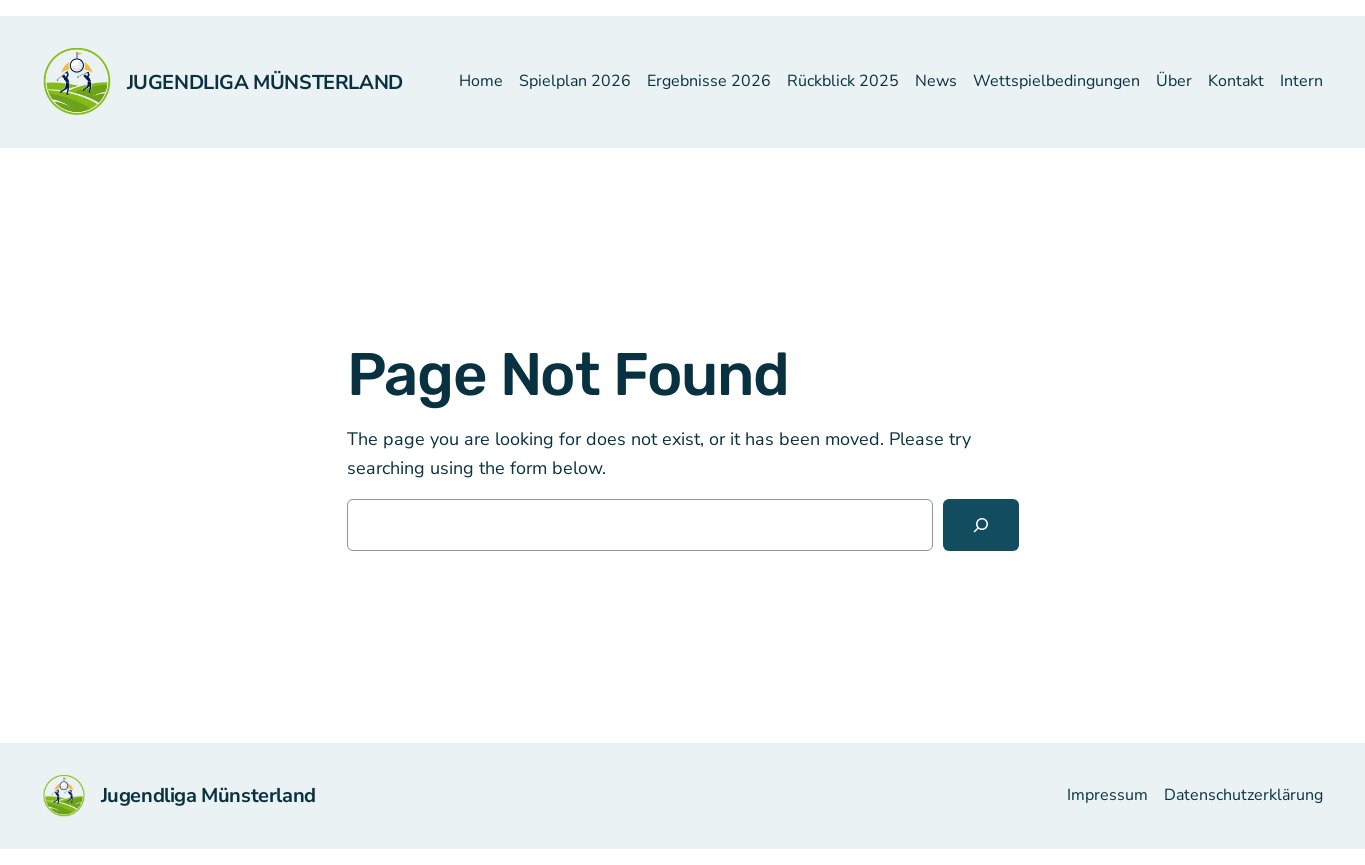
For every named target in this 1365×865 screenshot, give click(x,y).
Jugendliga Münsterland (265, 82)
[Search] (981, 525)
